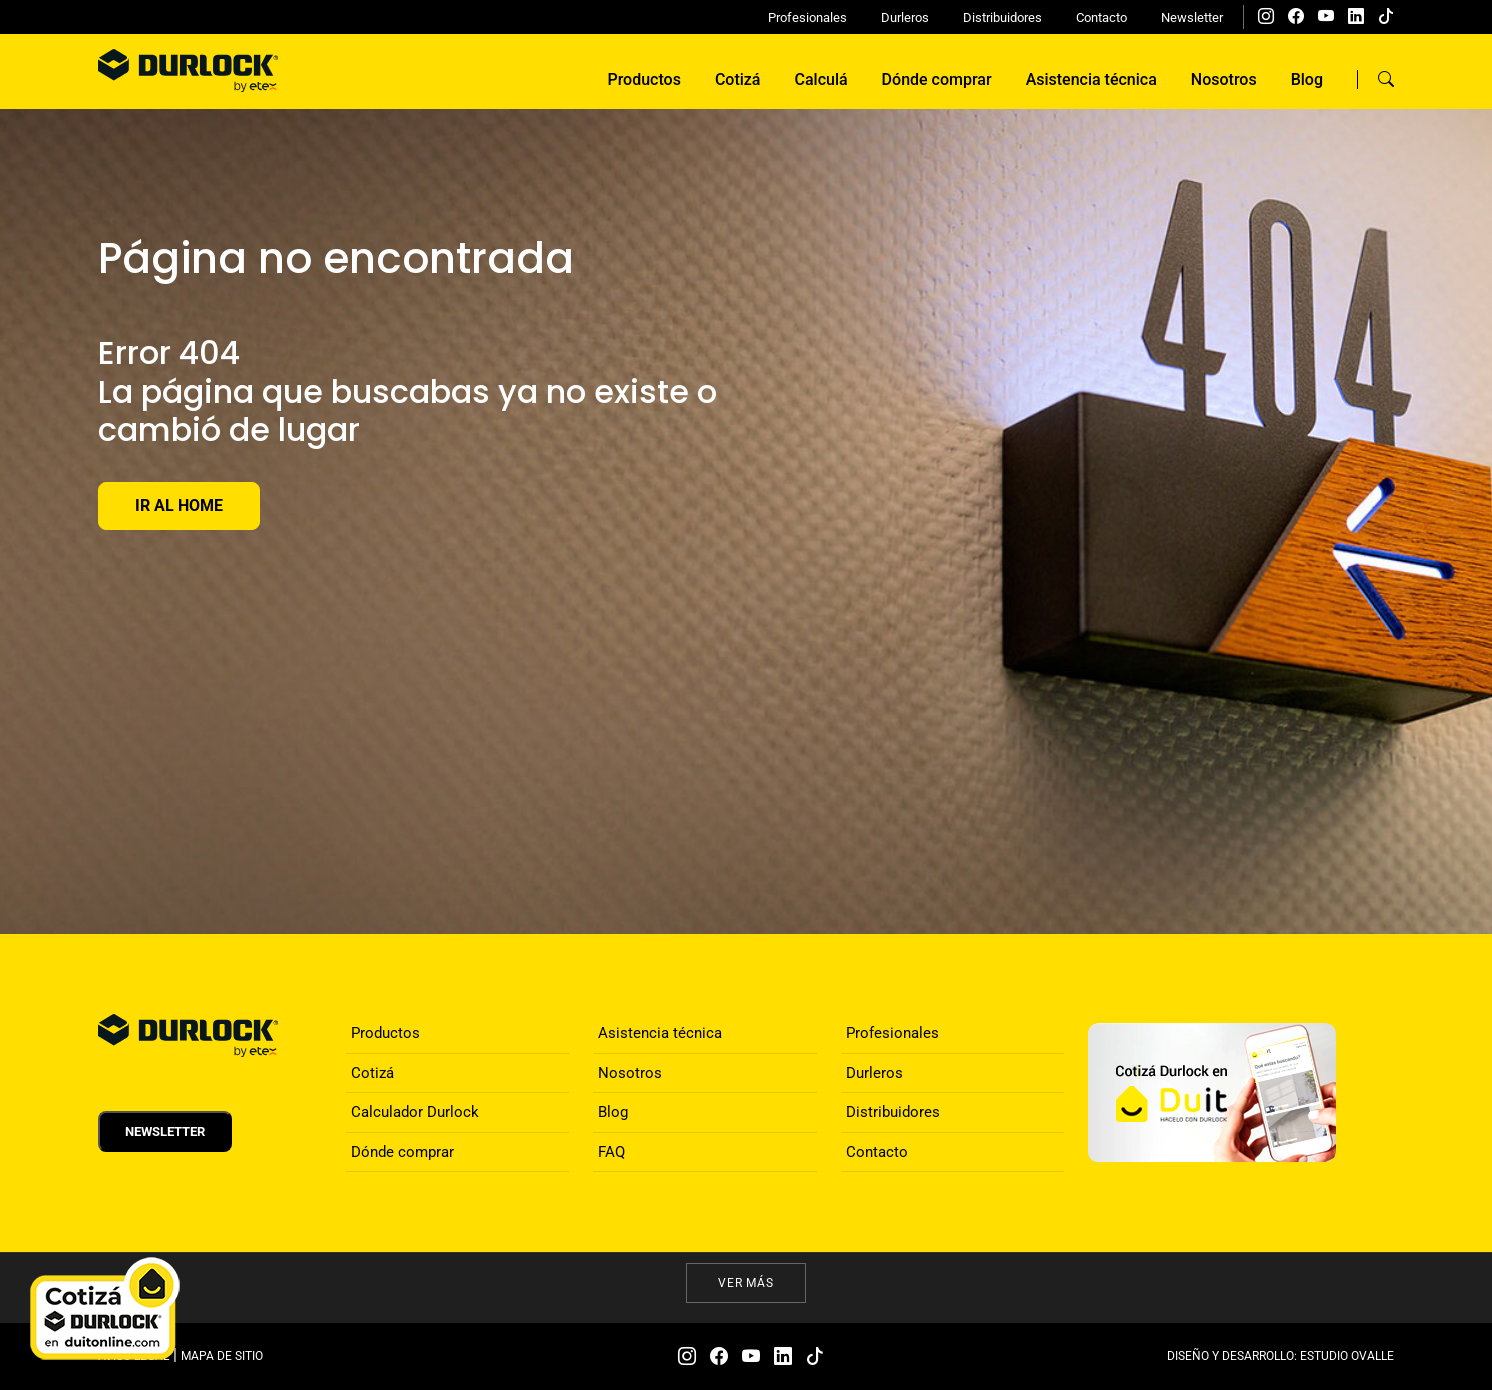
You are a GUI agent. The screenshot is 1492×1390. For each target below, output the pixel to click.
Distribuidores (1002, 17)
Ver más (746, 1283)
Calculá (821, 79)
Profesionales (807, 17)
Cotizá (738, 79)
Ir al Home (179, 505)
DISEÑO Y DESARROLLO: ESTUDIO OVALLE (1280, 1356)
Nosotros (1224, 79)
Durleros (905, 17)
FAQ (611, 1152)
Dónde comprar (937, 79)
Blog (1307, 79)
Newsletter (1192, 17)
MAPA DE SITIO (222, 1356)
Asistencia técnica (1091, 79)
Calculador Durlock (415, 1112)
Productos (643, 79)
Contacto (1101, 17)
